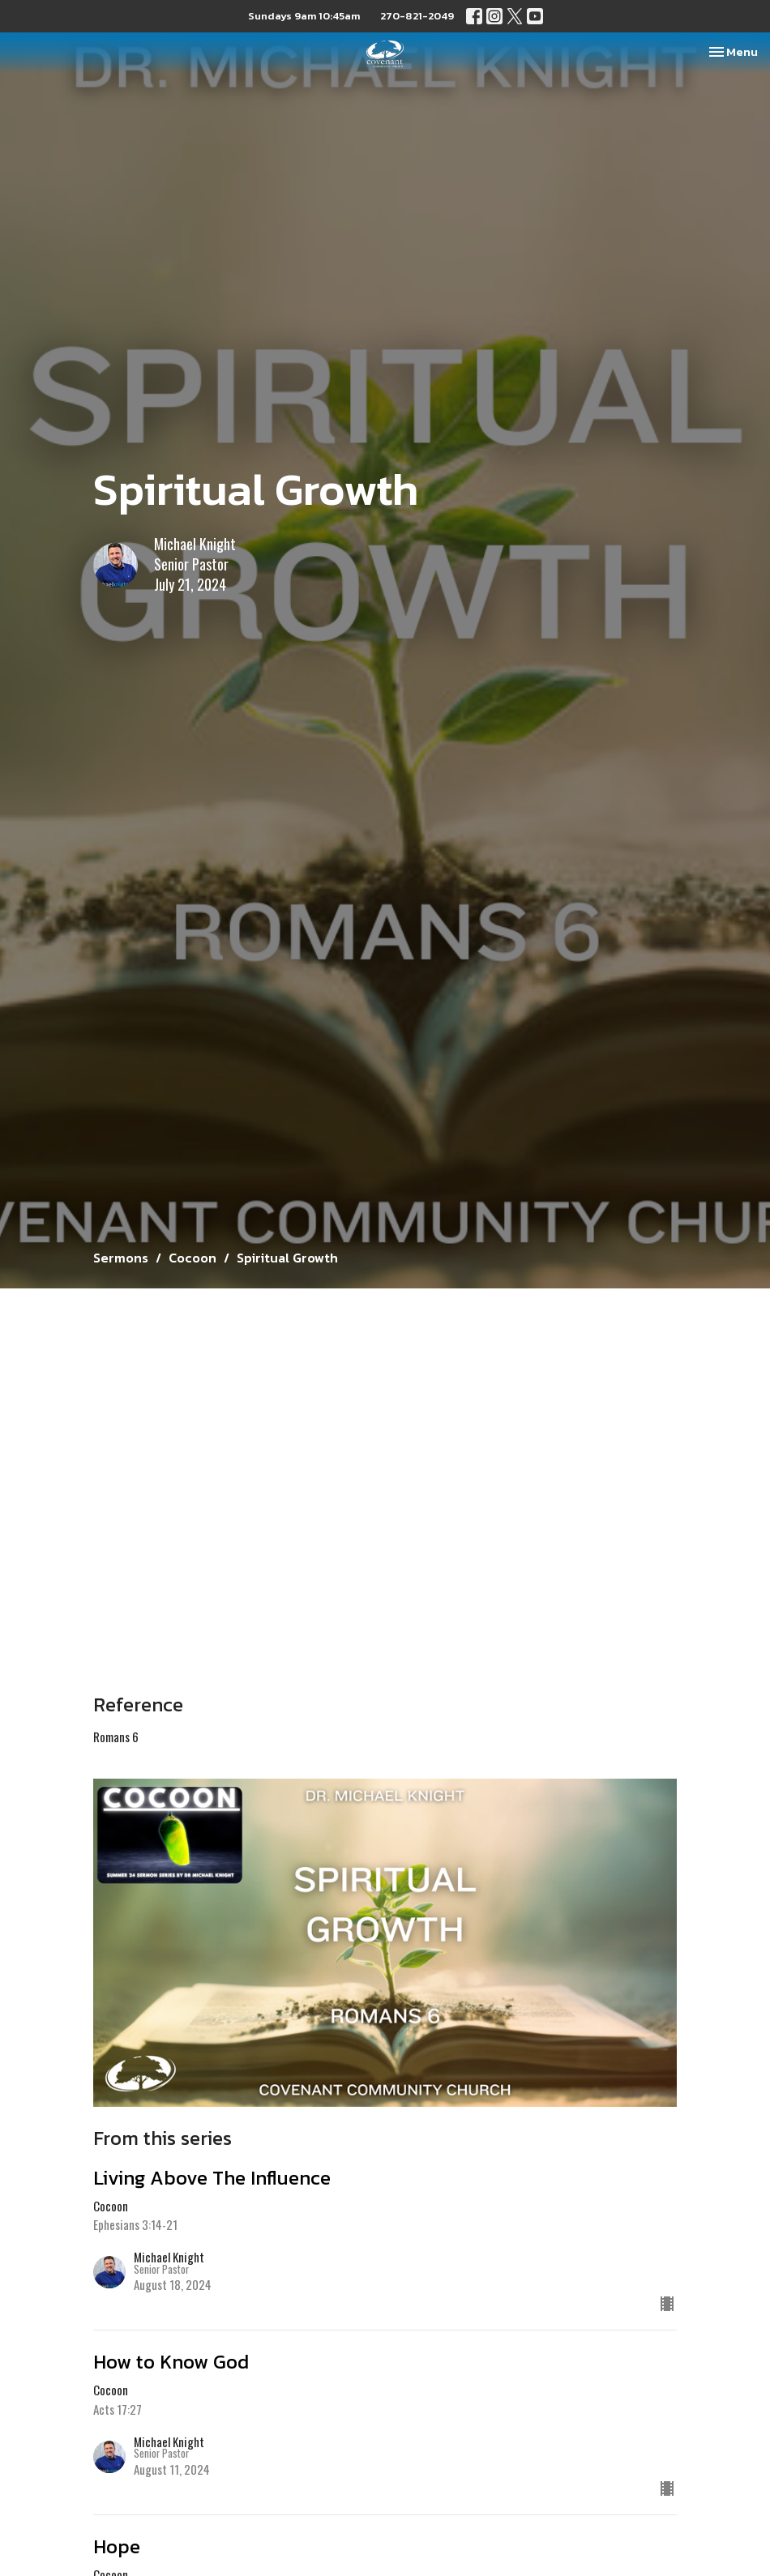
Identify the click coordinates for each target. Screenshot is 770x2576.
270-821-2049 (417, 15)
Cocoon (192, 1257)
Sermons (120, 1257)
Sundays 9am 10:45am (304, 15)
